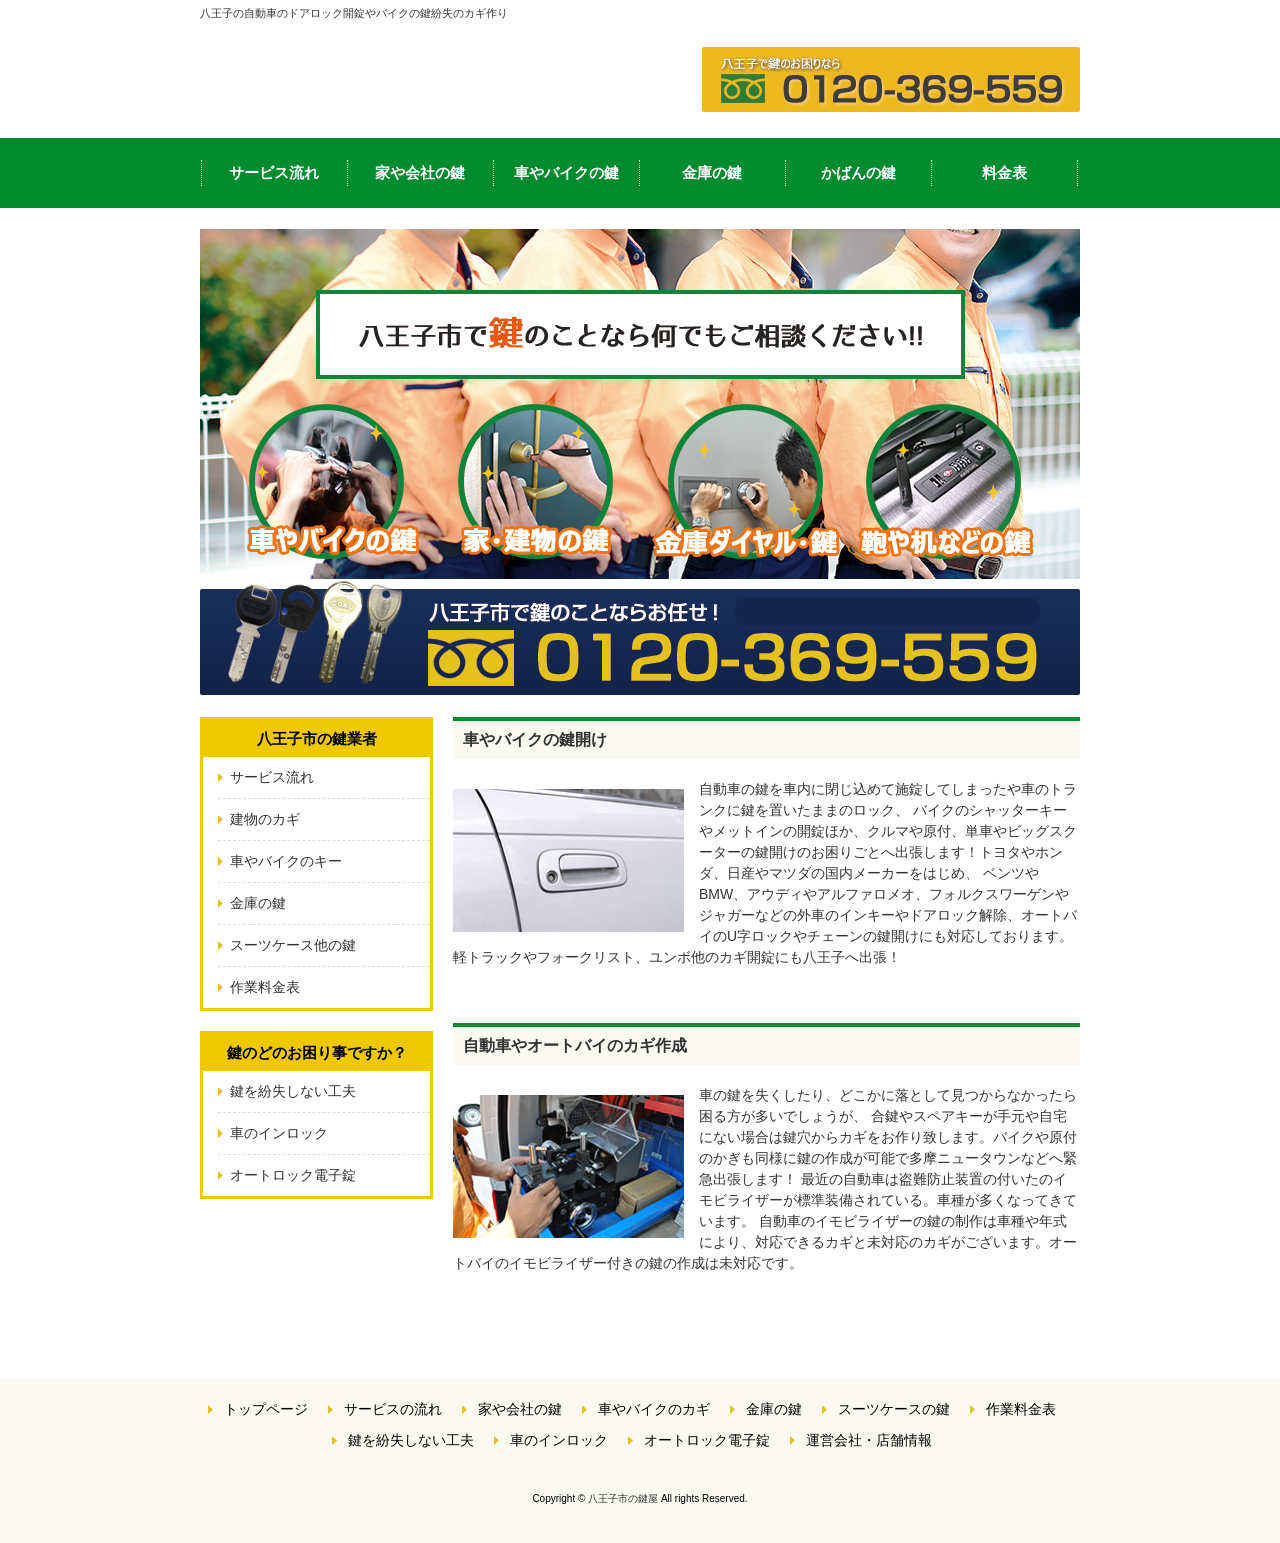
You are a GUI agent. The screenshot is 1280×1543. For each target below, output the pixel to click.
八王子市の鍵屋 (623, 1498)
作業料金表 (265, 987)
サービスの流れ (393, 1409)
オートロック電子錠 (293, 1175)
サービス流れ (274, 172)
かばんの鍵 (858, 172)
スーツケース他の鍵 (293, 945)
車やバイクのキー (286, 861)
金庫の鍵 (712, 172)
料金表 (1004, 172)
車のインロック (279, 1133)
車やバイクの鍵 (566, 172)
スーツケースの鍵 (894, 1409)
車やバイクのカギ (654, 1409)
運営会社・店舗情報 (869, 1440)
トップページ (266, 1409)
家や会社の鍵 (420, 172)
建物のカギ (265, 819)
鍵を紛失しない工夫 (293, 1091)
